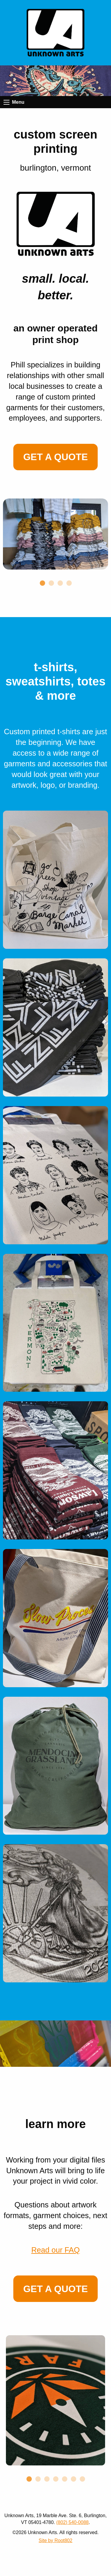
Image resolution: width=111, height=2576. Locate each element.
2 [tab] (51, 574)
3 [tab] (60, 574)
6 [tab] (73, 2470)
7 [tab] (82, 2470)
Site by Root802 (56, 2540)
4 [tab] (69, 574)
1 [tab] (42, 574)
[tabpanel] (55, 534)
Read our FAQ (55, 2250)
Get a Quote (55, 457)
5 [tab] (64, 2470)
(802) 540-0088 (72, 2522)
